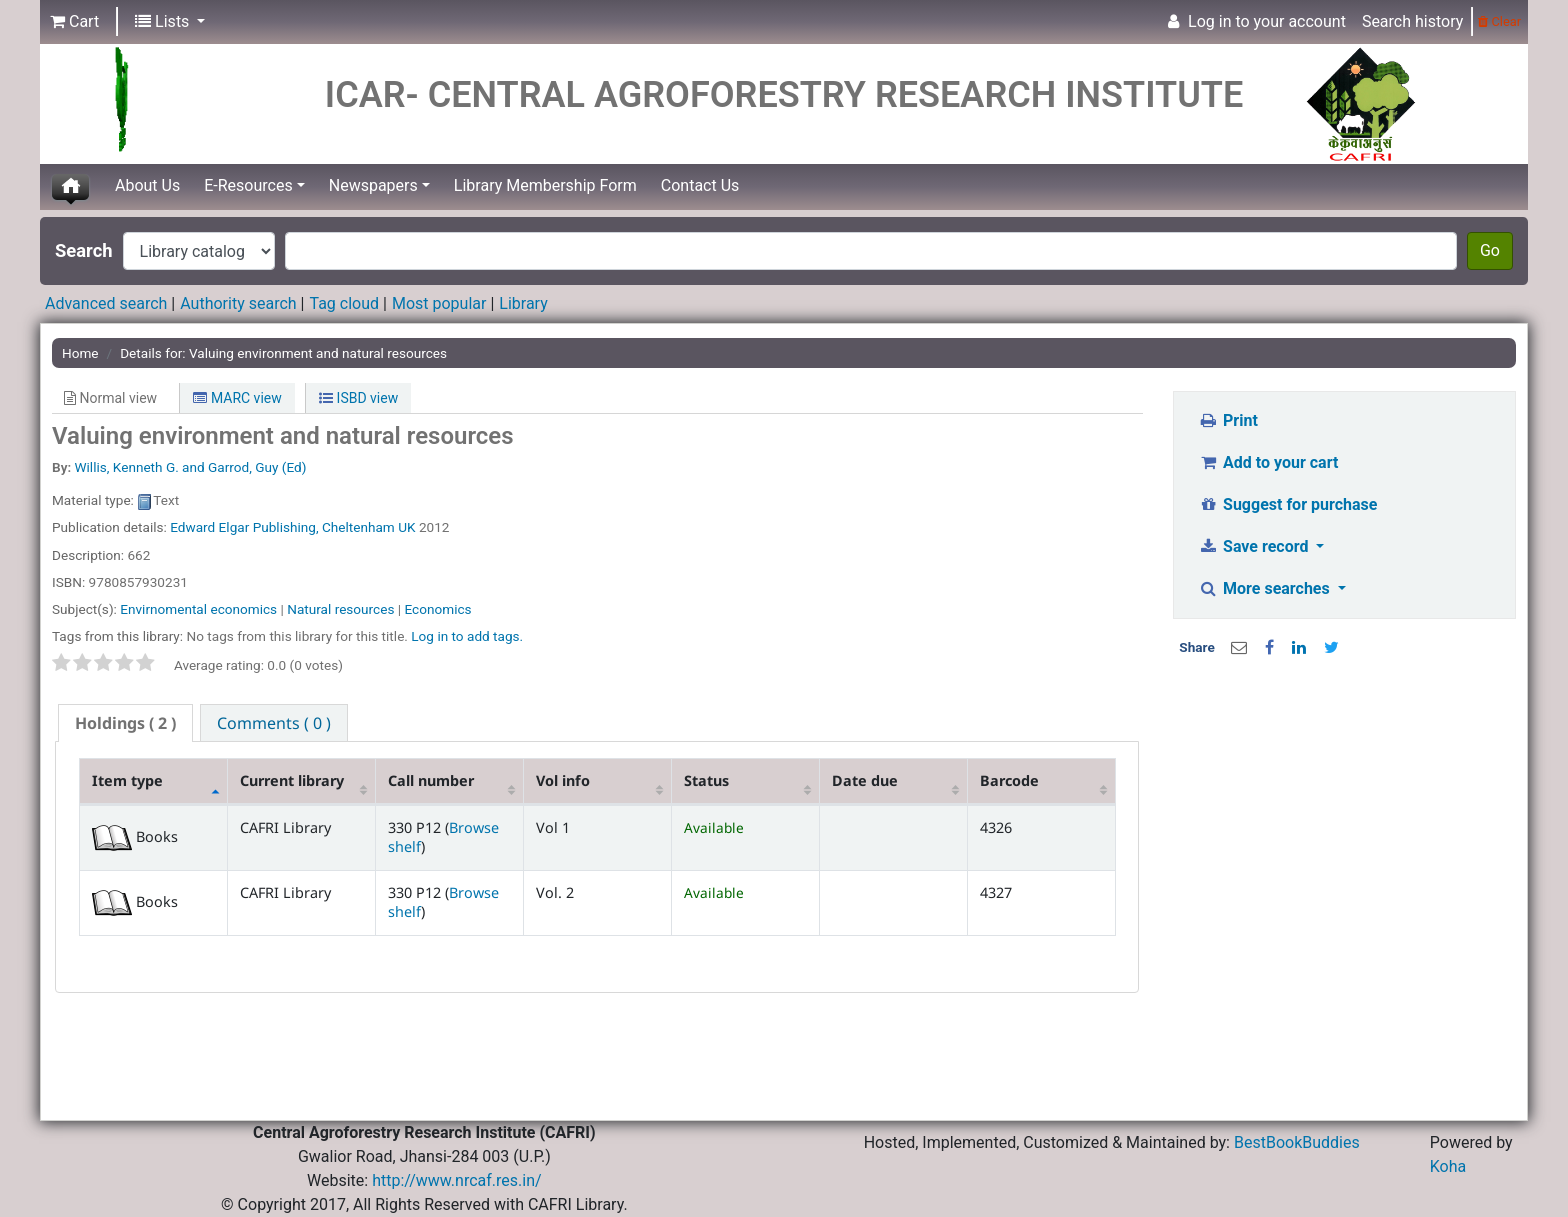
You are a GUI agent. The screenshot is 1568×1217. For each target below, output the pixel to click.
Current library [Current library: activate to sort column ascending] (292, 780)
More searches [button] (1266, 588)
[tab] (125, 723)
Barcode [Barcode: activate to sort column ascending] (1009, 780)
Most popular (439, 303)
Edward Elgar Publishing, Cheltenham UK (292, 527)
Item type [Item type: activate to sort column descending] (127, 780)
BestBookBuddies (1297, 1142)
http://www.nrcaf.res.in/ (456, 1180)
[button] (74, 22)
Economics (438, 609)
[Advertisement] (1345, 809)
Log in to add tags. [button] (467, 636)
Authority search (238, 303)
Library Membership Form (545, 185)
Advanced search (106, 303)
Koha (1448, 1166)
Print (1228, 420)
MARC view (237, 398)
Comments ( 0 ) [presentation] (274, 723)
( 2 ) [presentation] (125, 723)
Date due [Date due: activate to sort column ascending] (865, 780)
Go (1490, 250)
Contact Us (700, 185)
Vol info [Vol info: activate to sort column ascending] (563, 780)
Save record (1256, 546)
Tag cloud (344, 303)
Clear (1499, 21)
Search (84, 250)
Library (523, 303)
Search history (1412, 21)
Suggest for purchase (1288, 504)
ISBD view (358, 398)
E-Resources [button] (248, 185)
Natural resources (340, 609)
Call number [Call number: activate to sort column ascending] (431, 780)
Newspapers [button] (373, 185)
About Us (147, 185)
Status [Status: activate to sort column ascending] (706, 780)
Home (80, 353)
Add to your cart (1269, 462)
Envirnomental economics (198, 609)
